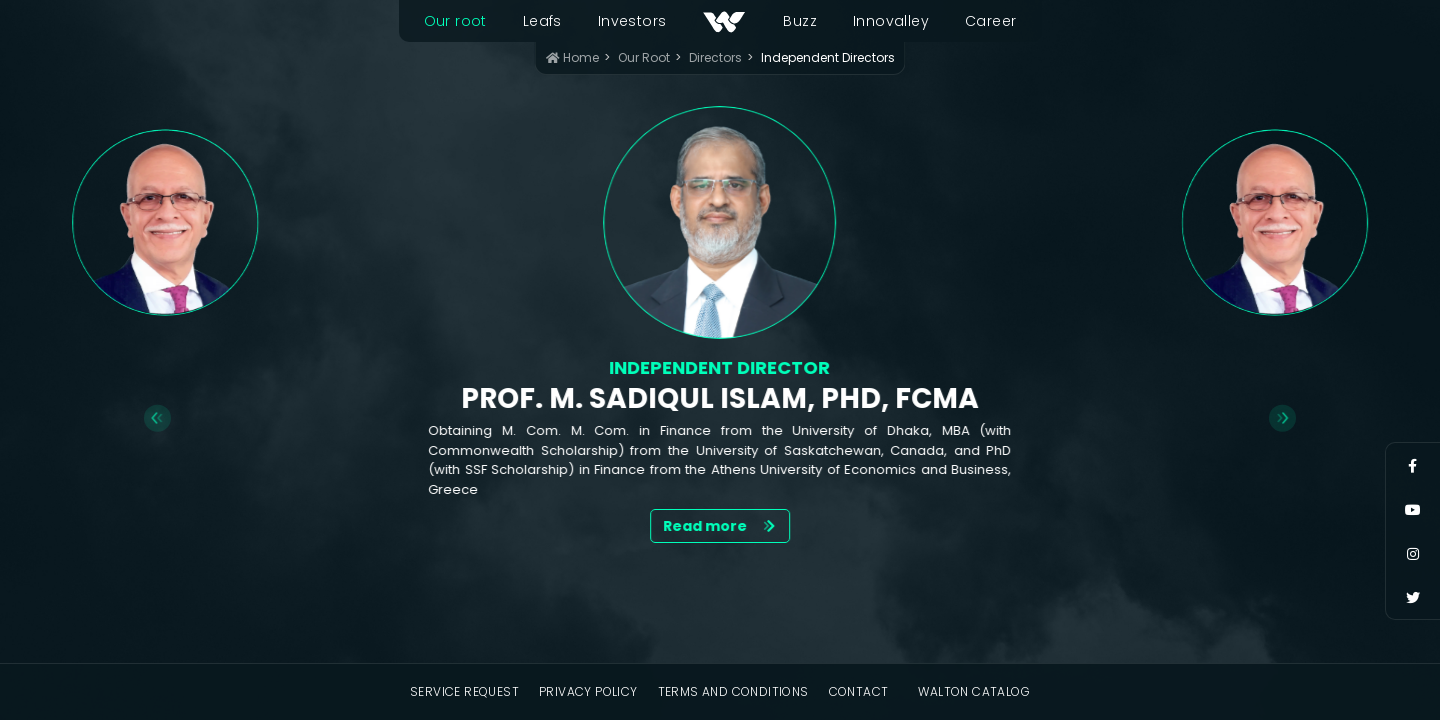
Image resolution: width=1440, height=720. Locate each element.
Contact (859, 691)
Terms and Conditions (733, 691)
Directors (715, 57)
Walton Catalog (974, 691)
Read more (720, 526)
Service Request (464, 691)
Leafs (542, 21)
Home (572, 57)
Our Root (644, 57)
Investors (632, 21)
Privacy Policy (588, 691)
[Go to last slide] (157, 418)
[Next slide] (1282, 418)
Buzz (800, 21)
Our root (455, 21)
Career (990, 21)
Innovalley (891, 21)
